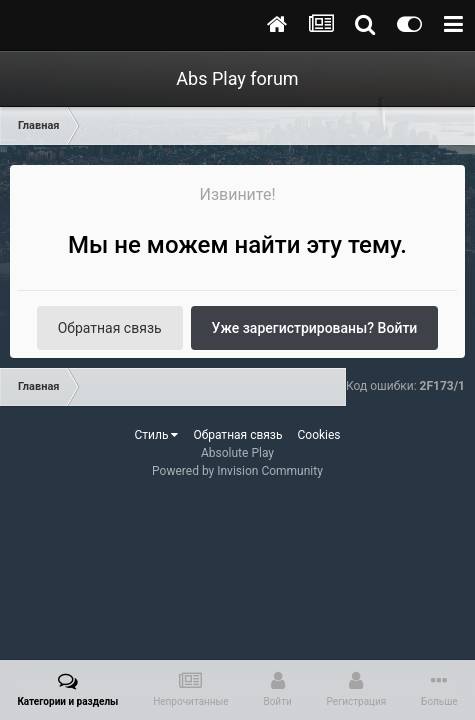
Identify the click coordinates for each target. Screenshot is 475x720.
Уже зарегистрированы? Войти (315, 328)
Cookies (318, 435)
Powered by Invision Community (237, 471)
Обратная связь (110, 328)
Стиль (156, 435)
